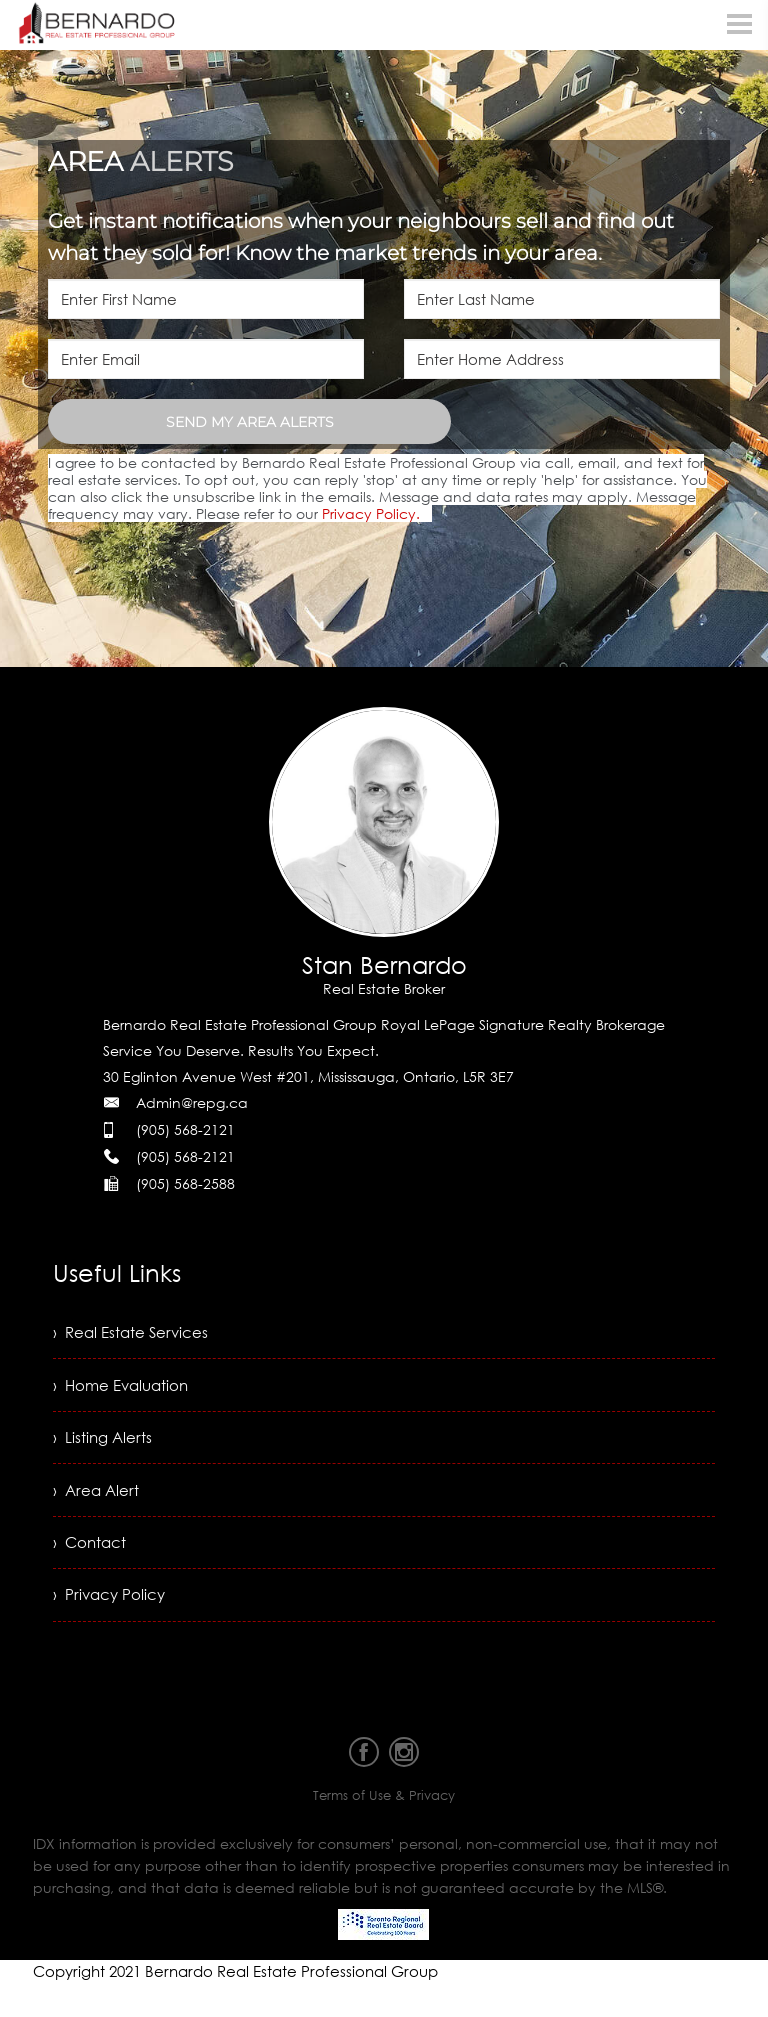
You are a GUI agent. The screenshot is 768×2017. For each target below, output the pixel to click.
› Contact (91, 1554)
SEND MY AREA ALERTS (250, 422)
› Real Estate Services (133, 1334)
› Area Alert (97, 1499)
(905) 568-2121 (185, 1129)
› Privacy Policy (111, 1609)
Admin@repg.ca (192, 1102)
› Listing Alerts (104, 1444)
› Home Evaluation (124, 1389)
